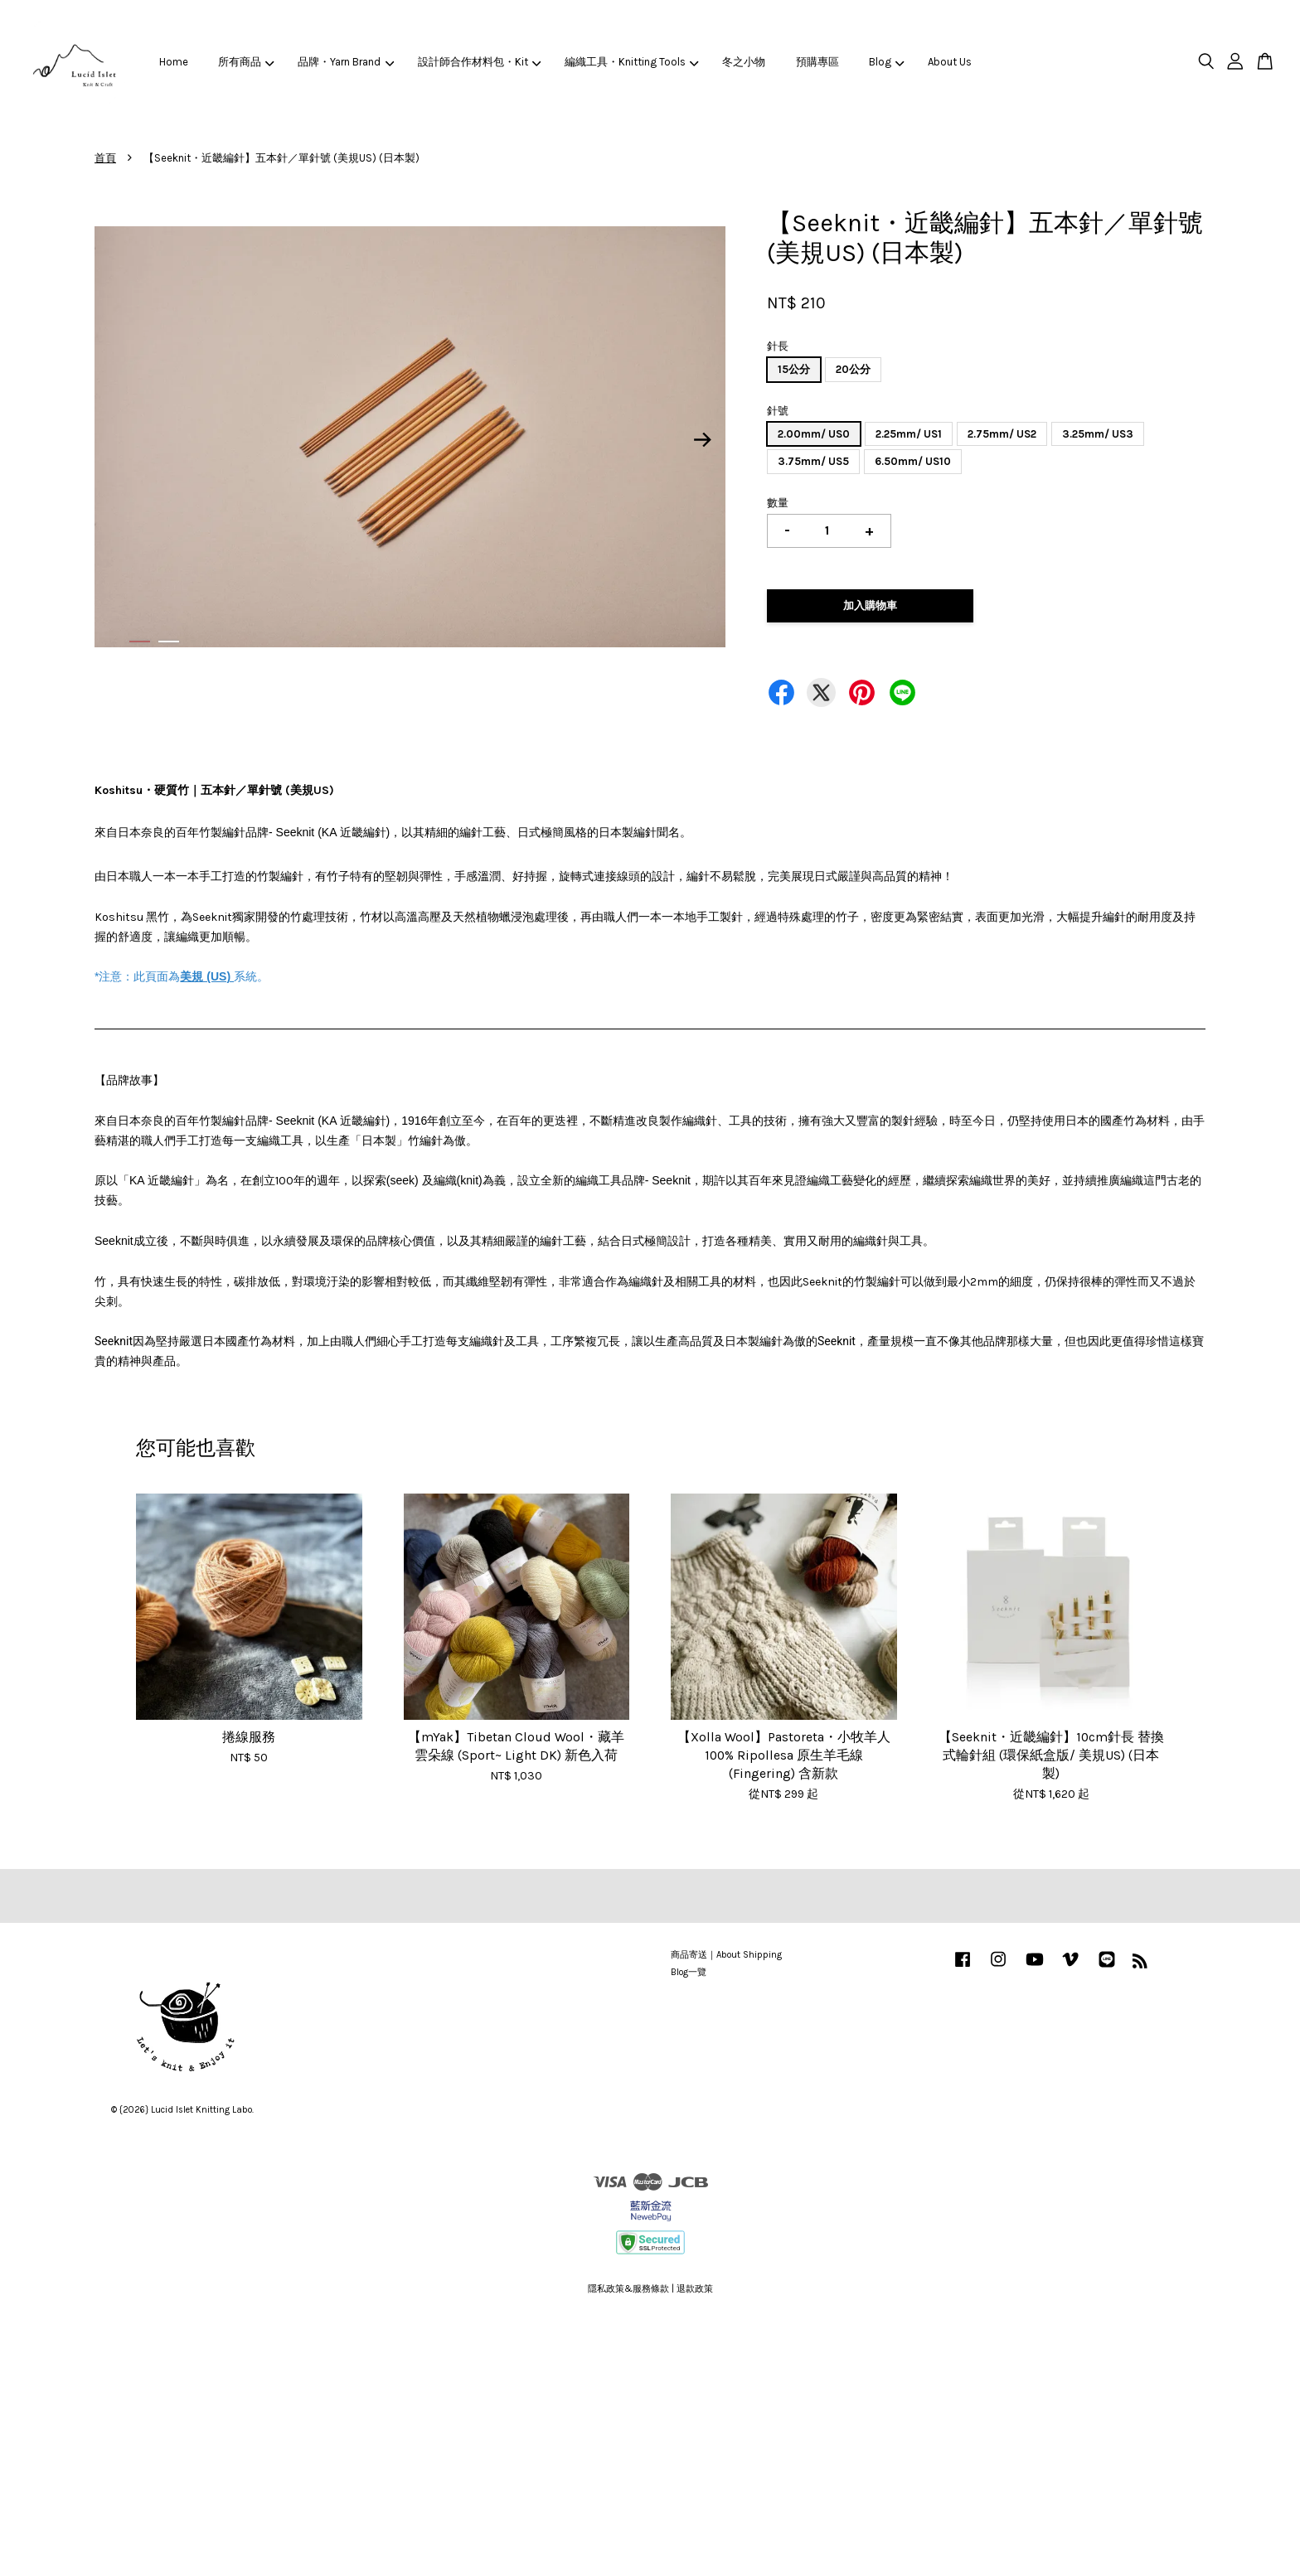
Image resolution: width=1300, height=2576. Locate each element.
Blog (887, 62)
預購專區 (817, 62)
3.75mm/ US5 (813, 461)
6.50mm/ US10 (913, 461)
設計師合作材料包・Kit (479, 62)
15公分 (794, 369)
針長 (777, 346)
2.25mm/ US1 (909, 434)
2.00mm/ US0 (814, 434)
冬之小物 (743, 62)
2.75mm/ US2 (1002, 434)
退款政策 (695, 2288)
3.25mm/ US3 (1097, 434)
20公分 (853, 369)
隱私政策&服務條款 (628, 2288)
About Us (950, 62)
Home (173, 62)
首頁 (105, 158)
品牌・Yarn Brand (346, 62)
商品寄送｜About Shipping (726, 1954)
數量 (777, 502)
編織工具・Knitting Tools (632, 62)
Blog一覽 (688, 1972)
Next (703, 440)
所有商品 (246, 62)
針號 (777, 410)
